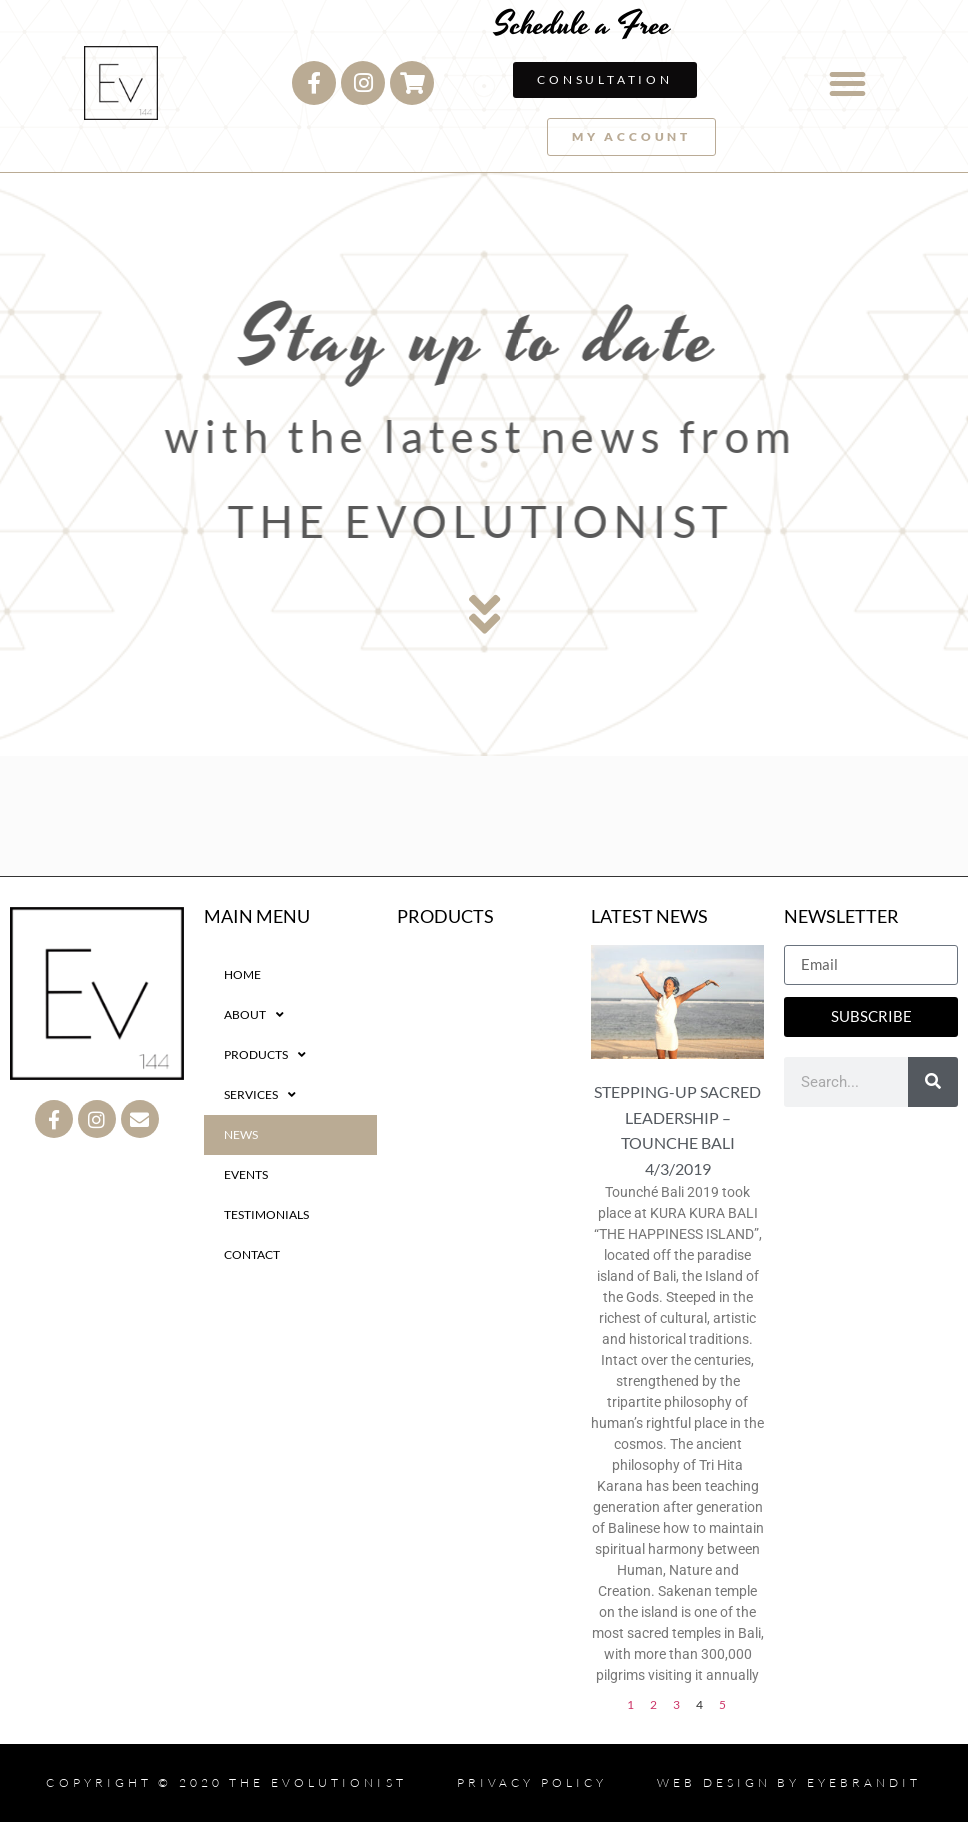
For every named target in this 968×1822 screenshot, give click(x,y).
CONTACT (252, 1254)
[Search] (933, 1082)
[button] (847, 83)
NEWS (241, 1134)
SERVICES (260, 1095)
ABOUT (254, 1015)
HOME (242, 974)
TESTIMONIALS (266, 1214)
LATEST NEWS (649, 916)
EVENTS (246, 1174)
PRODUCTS (265, 1055)
